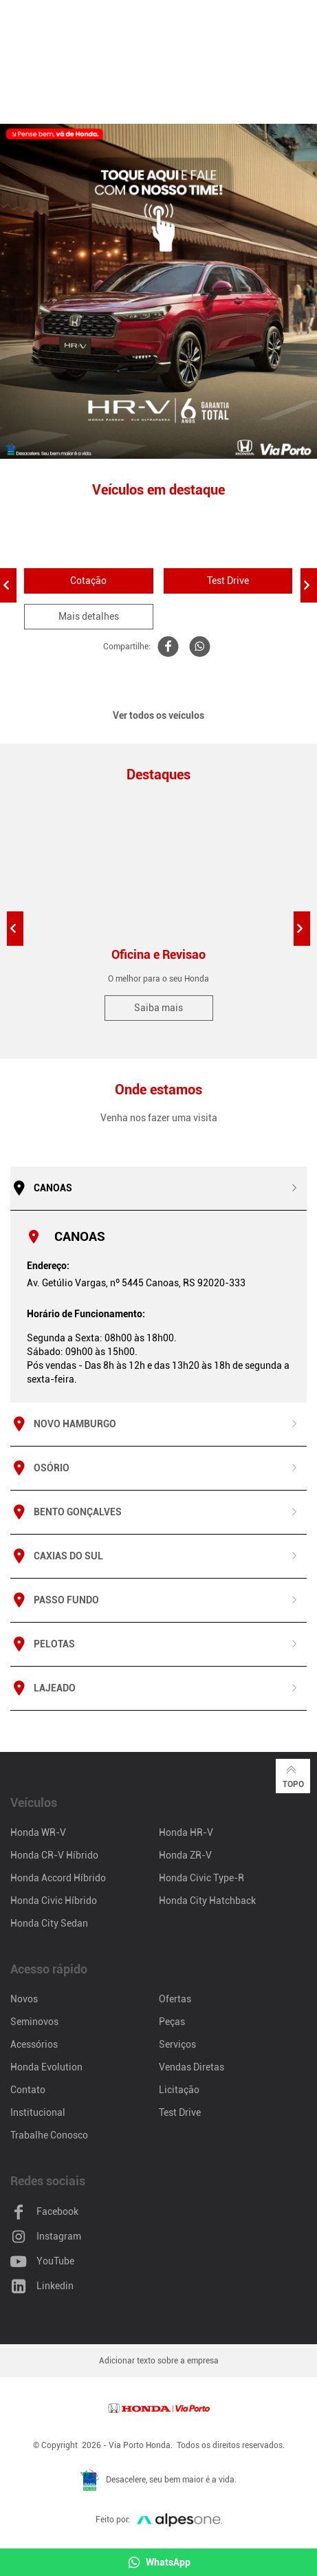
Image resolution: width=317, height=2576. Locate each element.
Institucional (37, 2112)
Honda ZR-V (185, 1855)
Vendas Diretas (191, 2066)
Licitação (179, 2089)
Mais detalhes (88, 616)
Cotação (88, 580)
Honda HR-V (186, 1832)
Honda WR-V (38, 1832)
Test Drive (228, 580)
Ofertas (175, 1998)
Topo (293, 1775)
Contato (27, 2089)
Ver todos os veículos (158, 715)
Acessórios (34, 2044)
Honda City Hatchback (207, 1900)
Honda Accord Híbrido (58, 1877)
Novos (24, 1998)
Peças (172, 2021)
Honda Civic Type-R (201, 1877)
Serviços (177, 2044)
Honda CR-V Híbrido (54, 1855)
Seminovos (34, 2021)
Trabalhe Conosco (49, 2135)
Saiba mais (158, 1007)
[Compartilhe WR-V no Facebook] (166, 646)
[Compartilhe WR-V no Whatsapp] (198, 646)
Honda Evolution (46, 2066)
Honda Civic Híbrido (53, 1900)
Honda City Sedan (49, 1923)
